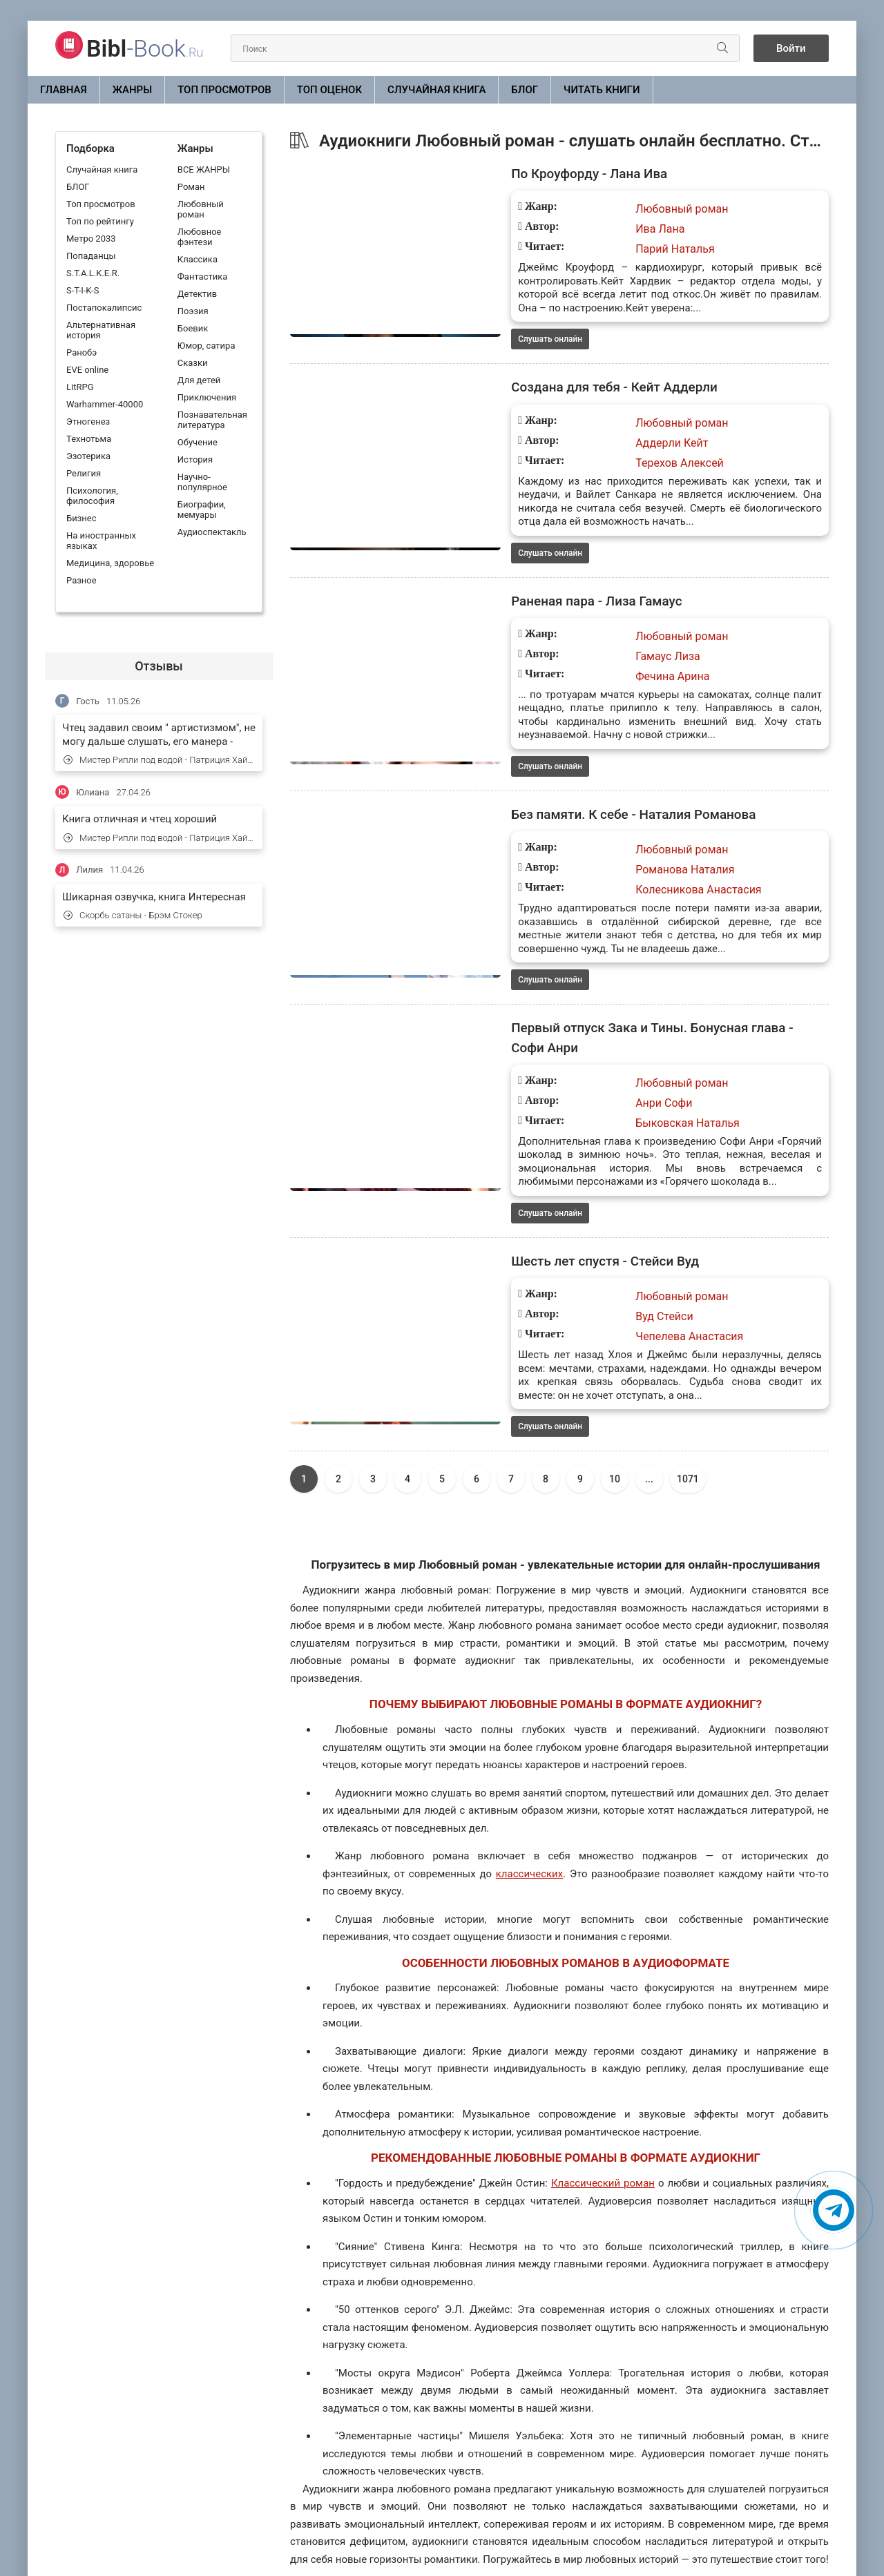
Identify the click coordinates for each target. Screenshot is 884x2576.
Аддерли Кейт (582, 431)
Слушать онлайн (460, 327)
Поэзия (193, 311)
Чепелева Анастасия (599, 1256)
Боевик (192, 328)
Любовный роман (200, 209)
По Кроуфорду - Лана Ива (504, 174)
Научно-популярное (202, 482)
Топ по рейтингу (100, 221)
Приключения (206, 397)
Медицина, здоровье (110, 563)
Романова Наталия (595, 834)
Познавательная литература (212, 419)
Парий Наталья (585, 250)
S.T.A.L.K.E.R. (92, 273)
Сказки (192, 363)
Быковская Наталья (598, 1055)
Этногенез (88, 421)
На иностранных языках (101, 540)
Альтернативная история (100, 330)
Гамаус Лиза (578, 632)
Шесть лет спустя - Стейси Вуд (520, 1181)
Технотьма (88, 439)
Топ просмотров (224, 90)
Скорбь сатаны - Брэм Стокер (133, 915)
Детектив (197, 294)
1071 (688, 1385)
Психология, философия (92, 495)
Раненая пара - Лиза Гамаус (511, 577)
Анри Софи (574, 1035)
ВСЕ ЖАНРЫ (203, 169)
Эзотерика (88, 456)
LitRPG (79, 387)
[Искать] (712, 48)
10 (614, 1385)
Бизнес (81, 518)
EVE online (87, 370)
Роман (191, 187)
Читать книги (602, 90)
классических (529, 1780)
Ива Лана (570, 230)
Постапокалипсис (104, 307)
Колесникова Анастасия (608, 854)
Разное (81, 580)
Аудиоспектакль (212, 532)
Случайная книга (436, 90)
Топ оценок (329, 90)
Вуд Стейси (575, 1236)
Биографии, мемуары (201, 509)
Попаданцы (90, 256)
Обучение (197, 442)
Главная (63, 90)
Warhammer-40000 (104, 404)
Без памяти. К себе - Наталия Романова (550, 779)
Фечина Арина (582, 652)
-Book (144, 48)
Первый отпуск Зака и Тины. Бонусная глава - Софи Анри (607, 979)
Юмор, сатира (206, 345)
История (195, 459)
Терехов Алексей (590, 451)
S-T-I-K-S (82, 290)
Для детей (199, 380)
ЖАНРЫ (133, 90)
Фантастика (202, 276)
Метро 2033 (91, 238)
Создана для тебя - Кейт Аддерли (530, 376)
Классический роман (603, 2090)
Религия (83, 473)
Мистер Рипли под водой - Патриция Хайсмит (160, 759)
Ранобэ (81, 352)
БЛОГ (524, 90)
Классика (197, 259)
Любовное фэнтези (199, 236)
